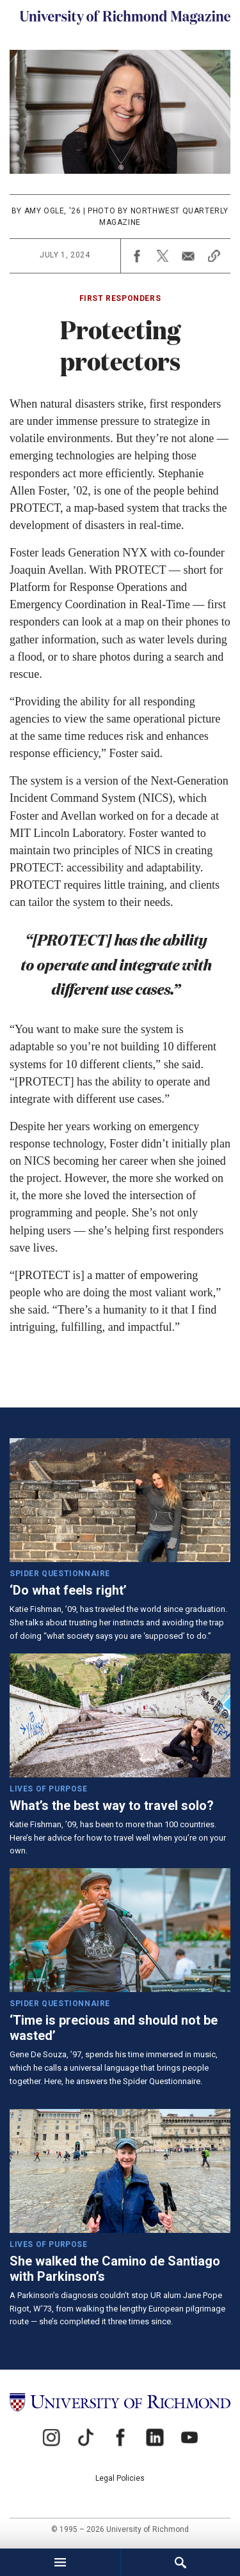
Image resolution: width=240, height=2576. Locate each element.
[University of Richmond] (120, 2402)
